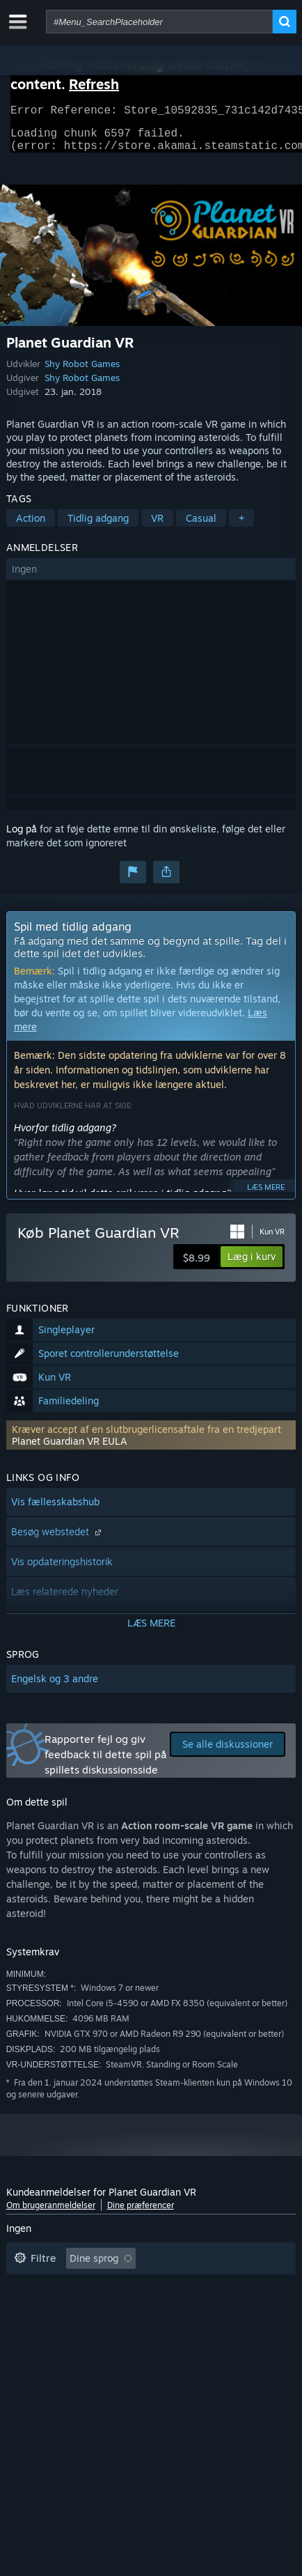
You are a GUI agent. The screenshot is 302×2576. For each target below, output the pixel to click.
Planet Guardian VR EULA (69, 1449)
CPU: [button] (127, 2330)
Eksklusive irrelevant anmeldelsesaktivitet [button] (110, 2288)
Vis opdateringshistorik (61, 1570)
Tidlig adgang (98, 526)
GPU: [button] (176, 2330)
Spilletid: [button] (34, 2309)
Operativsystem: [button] (52, 2330)
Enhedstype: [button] (242, 2330)
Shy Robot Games (82, 372)
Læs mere (266, 1195)
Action (30, 526)
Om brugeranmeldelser (50, 2213)
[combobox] (159, 21)
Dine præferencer (140, 2213)
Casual (201, 526)
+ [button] (241, 526)
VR (157, 526)
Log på (21, 837)
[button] (151, 577)
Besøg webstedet (57, 1540)
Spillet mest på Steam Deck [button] (143, 2309)
